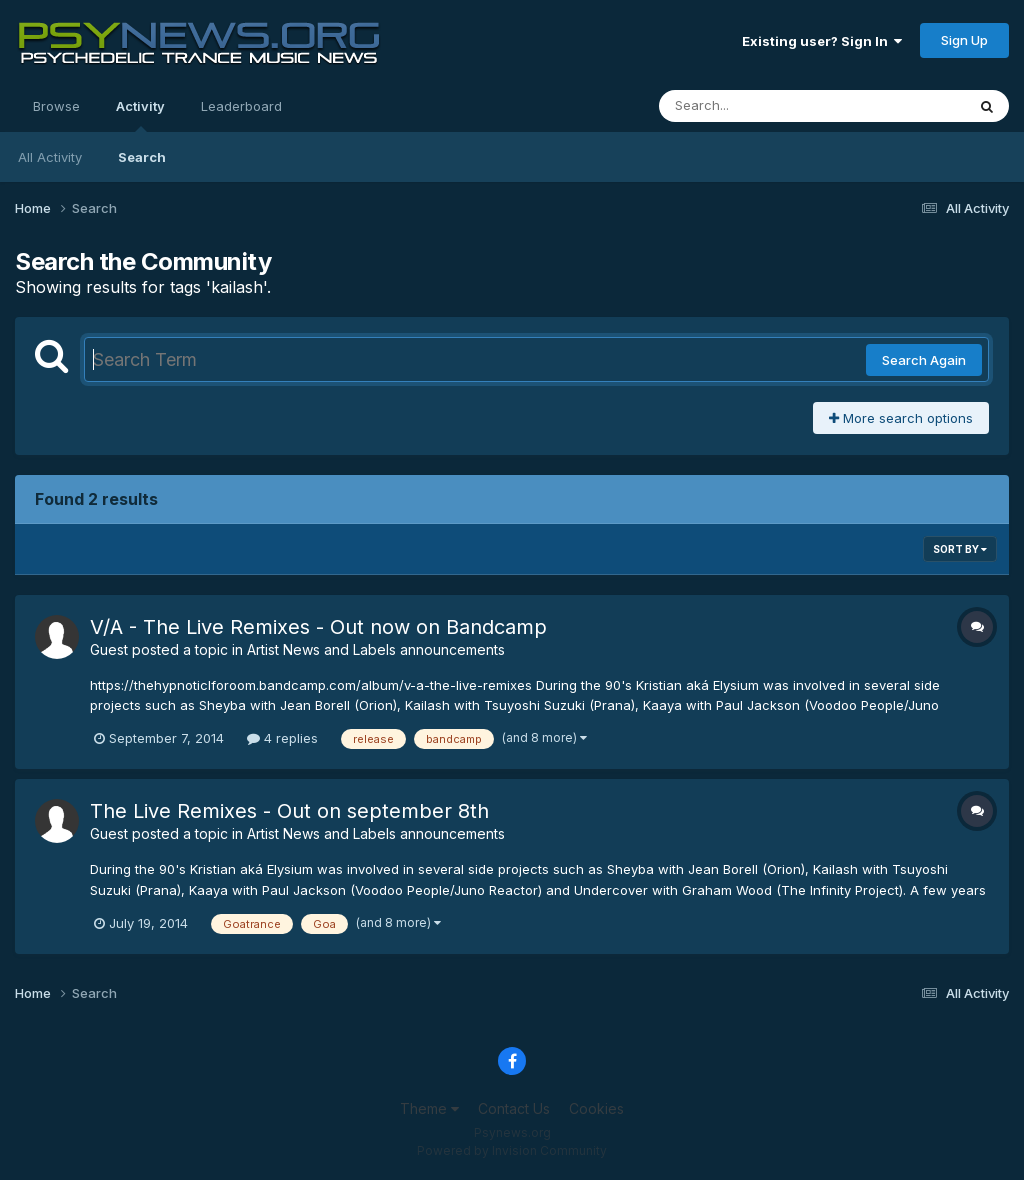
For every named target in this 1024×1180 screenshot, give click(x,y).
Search (142, 157)
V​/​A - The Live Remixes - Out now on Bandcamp (318, 627)
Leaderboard (241, 106)
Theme (429, 1108)
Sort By (960, 549)
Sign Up (964, 40)
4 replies (282, 738)
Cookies (596, 1108)
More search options (901, 418)
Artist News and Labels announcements (376, 649)
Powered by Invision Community (512, 1150)
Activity (140, 115)
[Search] (757, 106)
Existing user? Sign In (822, 41)
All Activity (50, 157)
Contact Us (514, 1108)
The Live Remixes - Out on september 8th (289, 811)
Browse (56, 106)
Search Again (924, 360)
